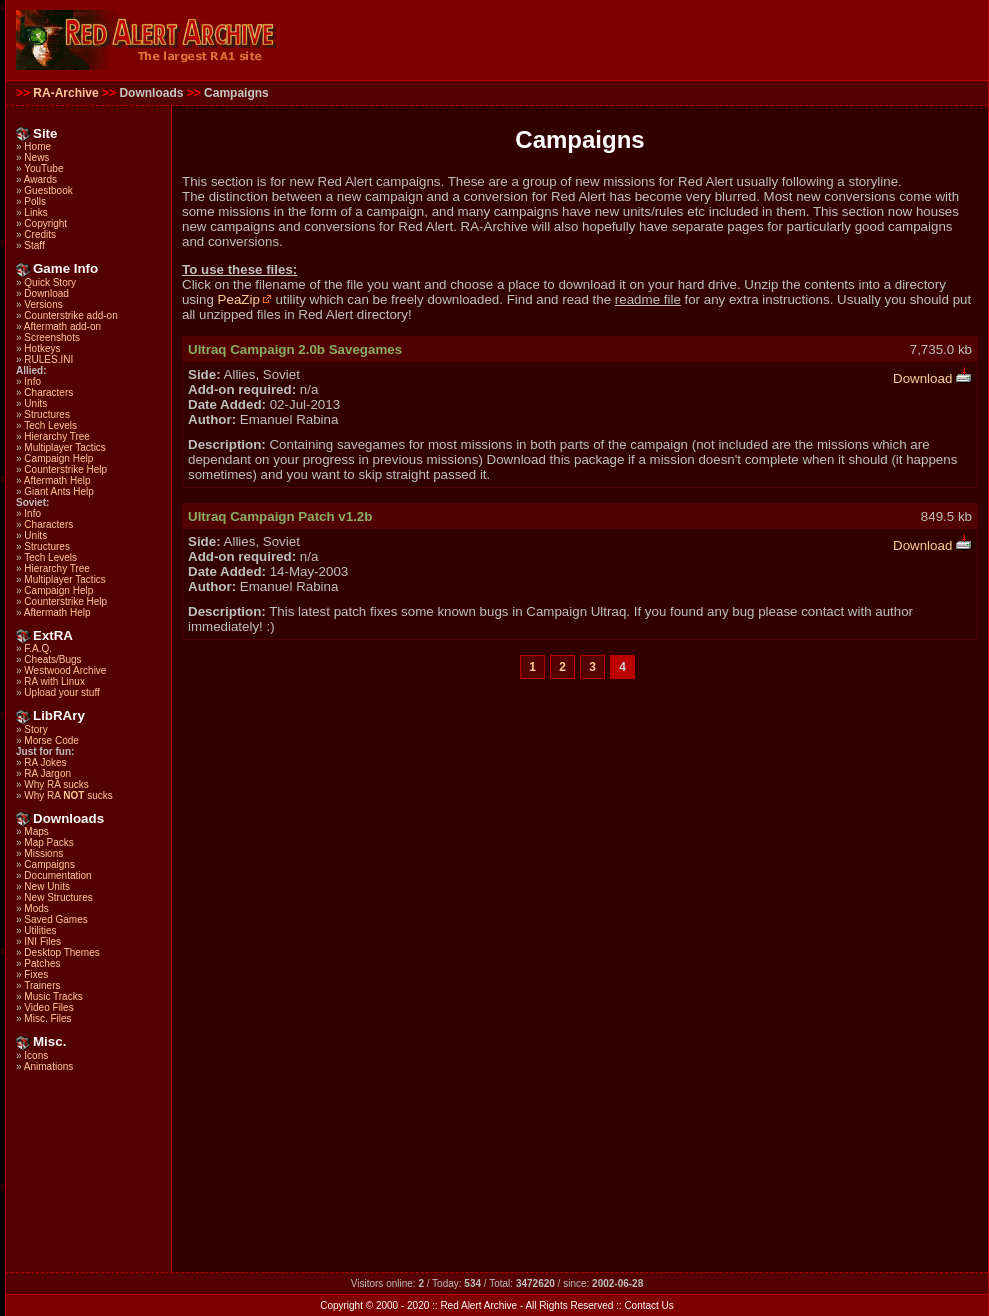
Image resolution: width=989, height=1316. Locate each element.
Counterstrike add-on (70, 315)
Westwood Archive (65, 670)
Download (46, 293)
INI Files (42, 941)
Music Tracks (53, 996)
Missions (43, 853)
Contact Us (648, 1305)
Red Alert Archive (478, 1305)
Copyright (45, 223)
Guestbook (48, 190)
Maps (36, 831)
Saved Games (55, 919)
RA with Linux (54, 681)
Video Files (48, 1007)
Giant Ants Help (58, 491)
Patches (42, 963)
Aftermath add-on (62, 326)
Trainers (42, 985)
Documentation (57, 875)
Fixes (36, 974)
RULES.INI (48, 359)
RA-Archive (65, 93)
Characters (48, 392)
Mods (36, 908)
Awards (40, 179)
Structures (47, 414)
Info (32, 381)
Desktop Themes (61, 952)
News (36, 157)
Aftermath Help (57, 480)
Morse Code (51, 740)
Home (37, 146)
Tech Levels (50, 425)
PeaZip (245, 299)
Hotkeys (42, 348)
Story (35, 729)
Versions (43, 304)
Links (35, 212)
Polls (35, 201)
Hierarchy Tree (57, 436)
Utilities (40, 930)
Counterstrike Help (65, 469)
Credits (40, 234)
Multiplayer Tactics (65, 447)
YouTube (43, 168)
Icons (36, 1055)
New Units (47, 886)
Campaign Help (58, 458)
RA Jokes (45, 762)
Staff (34, 245)
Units (35, 403)
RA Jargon (47, 773)
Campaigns (49, 864)
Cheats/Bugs (52, 659)
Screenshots (52, 337)
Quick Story (50, 282)
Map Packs (48, 842)
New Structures (58, 897)
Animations (48, 1066)
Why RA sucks (56, 784)
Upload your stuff (61, 692)
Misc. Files (47, 1018)
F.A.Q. (38, 648)
